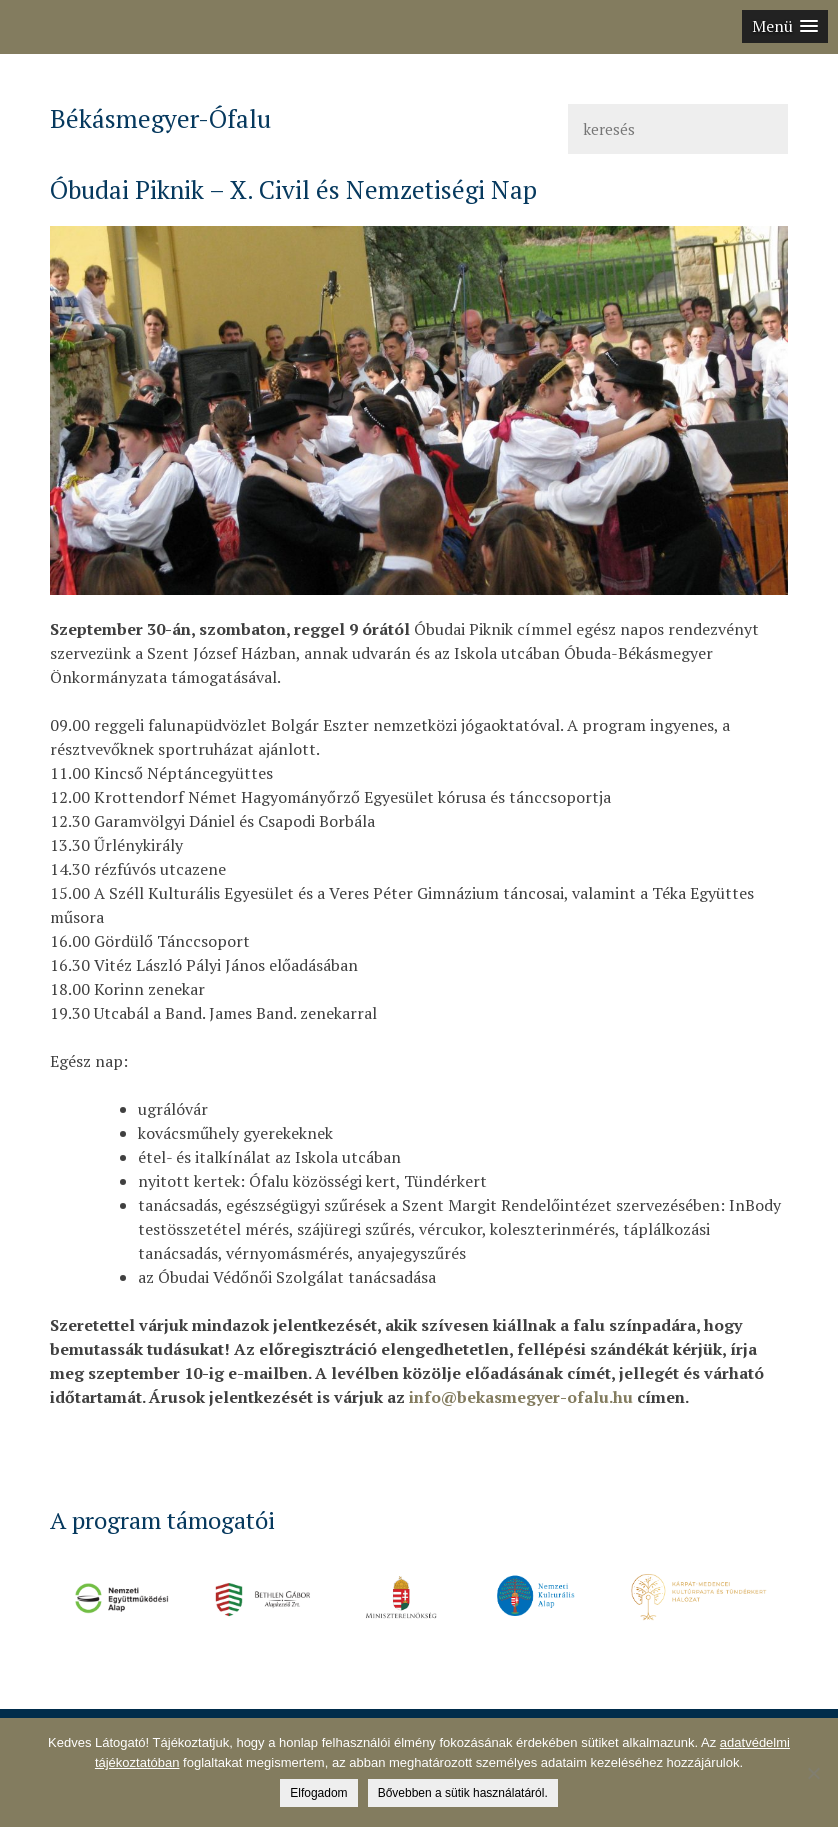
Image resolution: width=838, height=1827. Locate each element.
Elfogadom (318, 1793)
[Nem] (813, 1773)
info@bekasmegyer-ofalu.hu (521, 1397)
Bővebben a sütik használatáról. (463, 1793)
